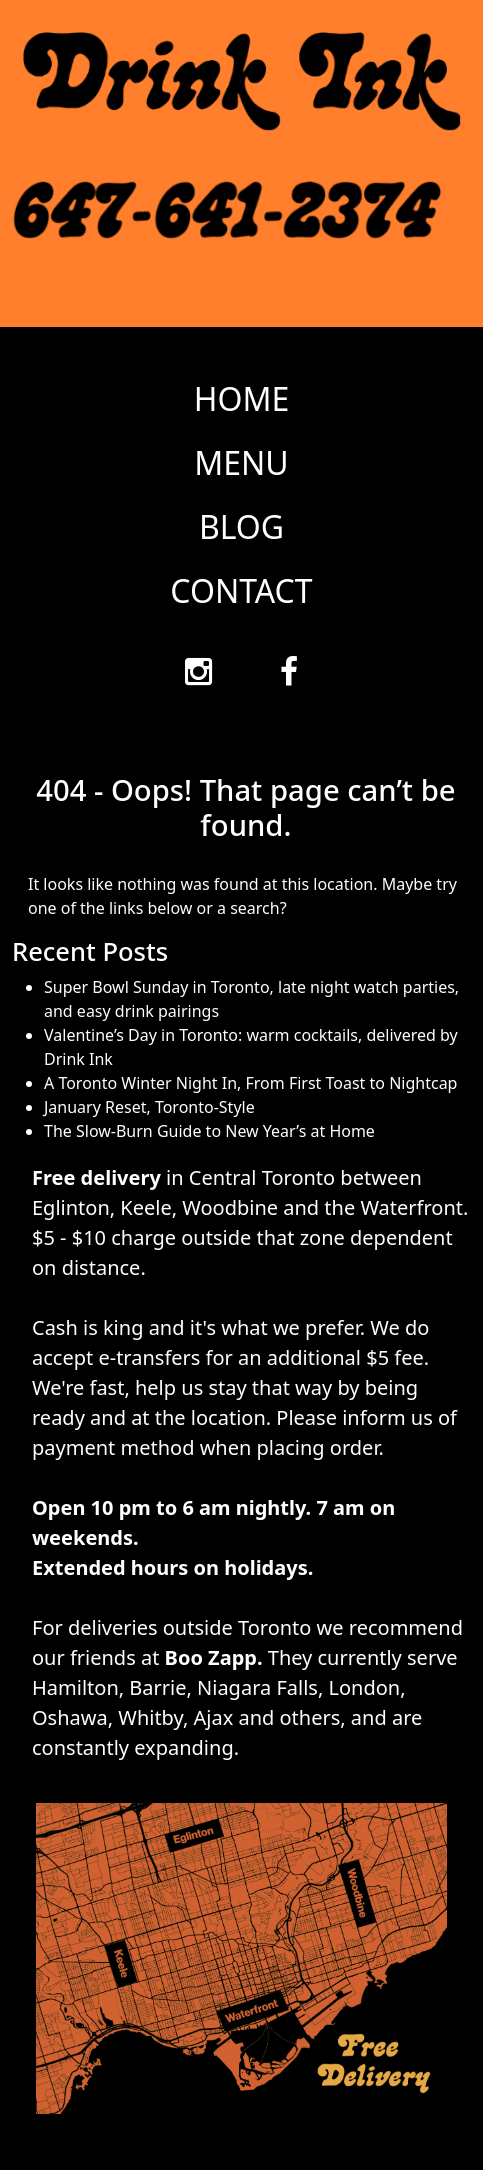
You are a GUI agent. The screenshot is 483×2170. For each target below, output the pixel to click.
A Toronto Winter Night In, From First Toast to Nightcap (250, 1083)
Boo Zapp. (214, 1657)
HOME (242, 398)
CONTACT (241, 590)
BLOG (241, 526)
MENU (241, 462)
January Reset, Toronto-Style (149, 1107)
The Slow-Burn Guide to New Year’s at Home (209, 1131)
